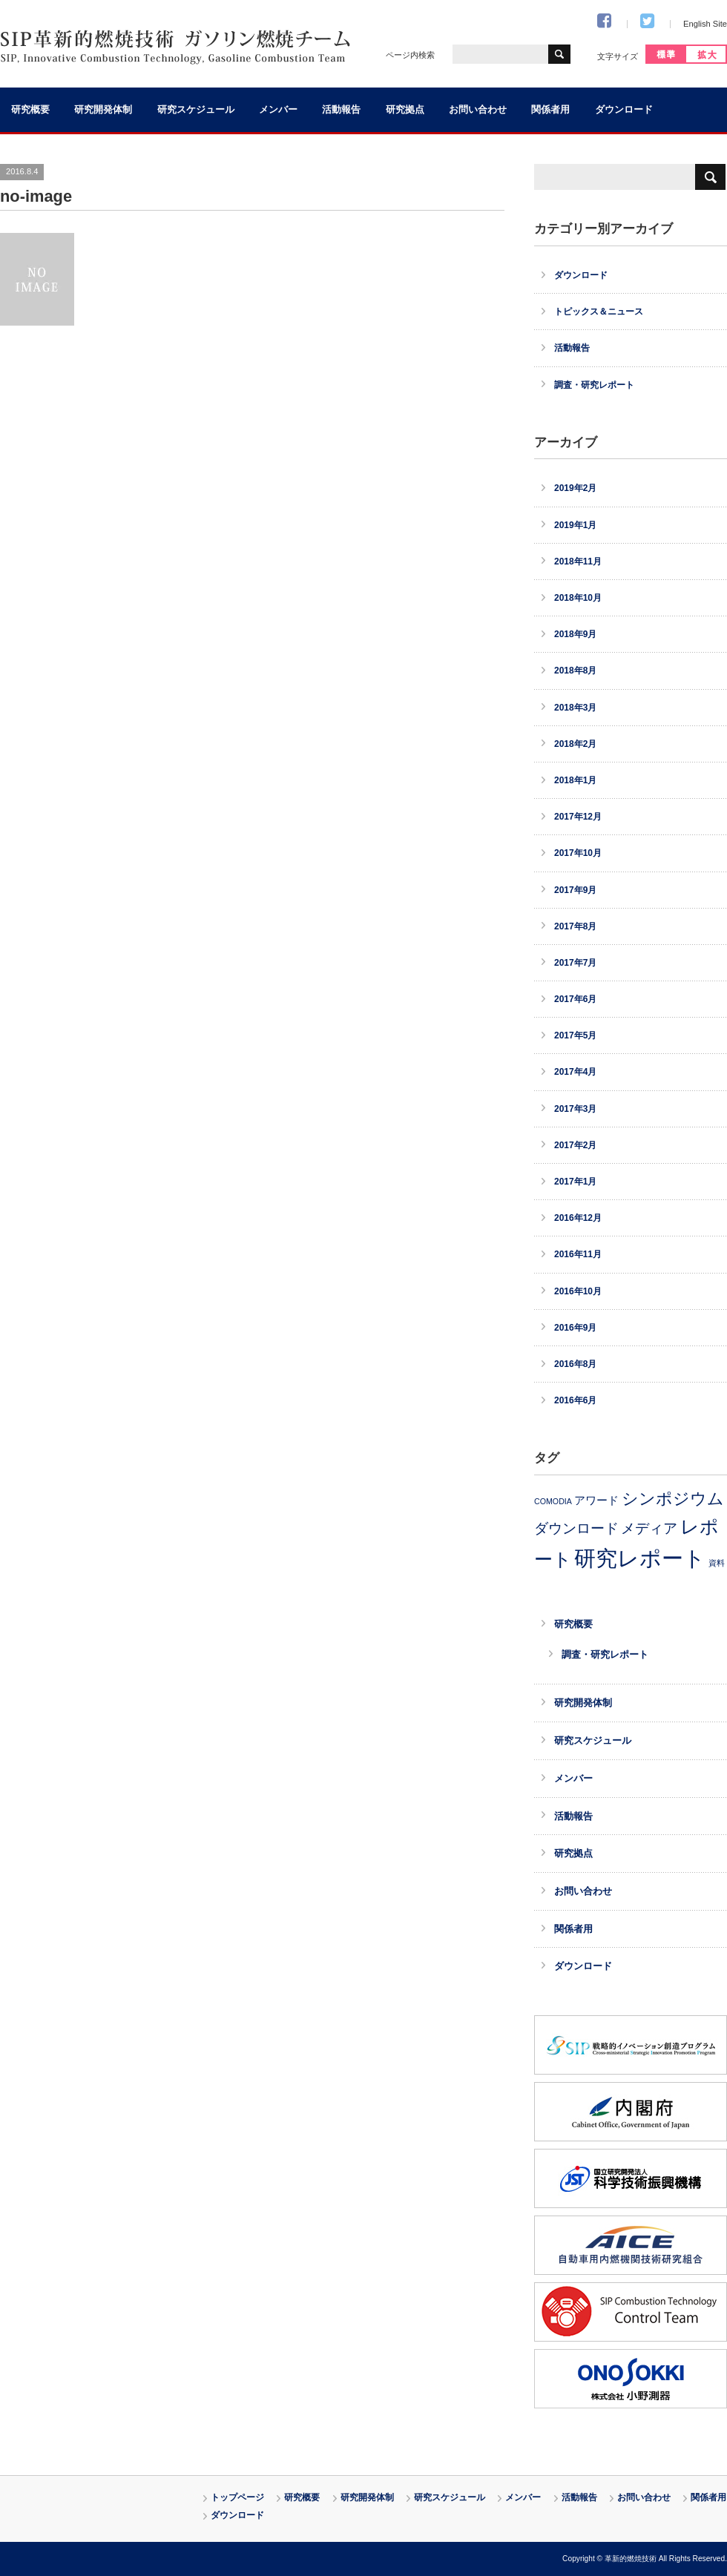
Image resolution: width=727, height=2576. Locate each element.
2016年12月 (578, 1218)
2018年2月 (575, 744)
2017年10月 (578, 853)
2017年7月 (575, 963)
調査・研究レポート (594, 385)
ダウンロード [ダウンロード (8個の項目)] (576, 1528)
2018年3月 (575, 707)
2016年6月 (575, 1400)
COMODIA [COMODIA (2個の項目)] (553, 1501)
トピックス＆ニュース (598, 311)
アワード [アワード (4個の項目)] (596, 1500)
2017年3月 (575, 1109)
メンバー (278, 110)
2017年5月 (575, 1035)
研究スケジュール (195, 110)
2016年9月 (575, 1327)
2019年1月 (575, 525)
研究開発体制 (103, 110)
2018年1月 (575, 780)
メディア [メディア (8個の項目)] (649, 1528)
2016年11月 (578, 1254)
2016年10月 (578, 1291)
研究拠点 (405, 110)
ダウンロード (624, 110)
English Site (705, 23)
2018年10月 (578, 598)
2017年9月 (575, 890)
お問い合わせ (478, 110)
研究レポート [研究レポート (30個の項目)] (639, 1558)
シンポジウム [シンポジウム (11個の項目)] (673, 1498)
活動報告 (341, 110)
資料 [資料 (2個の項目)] (716, 1562)
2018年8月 (575, 670)
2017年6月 (575, 999)
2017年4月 (575, 1072)
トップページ (237, 2497)
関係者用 (550, 110)
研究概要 (30, 110)
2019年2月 (575, 488)
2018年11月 (578, 561)
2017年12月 (578, 816)
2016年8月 (575, 1364)
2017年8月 (575, 926)
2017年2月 (575, 1145)
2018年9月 (575, 634)
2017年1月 (575, 1181)
